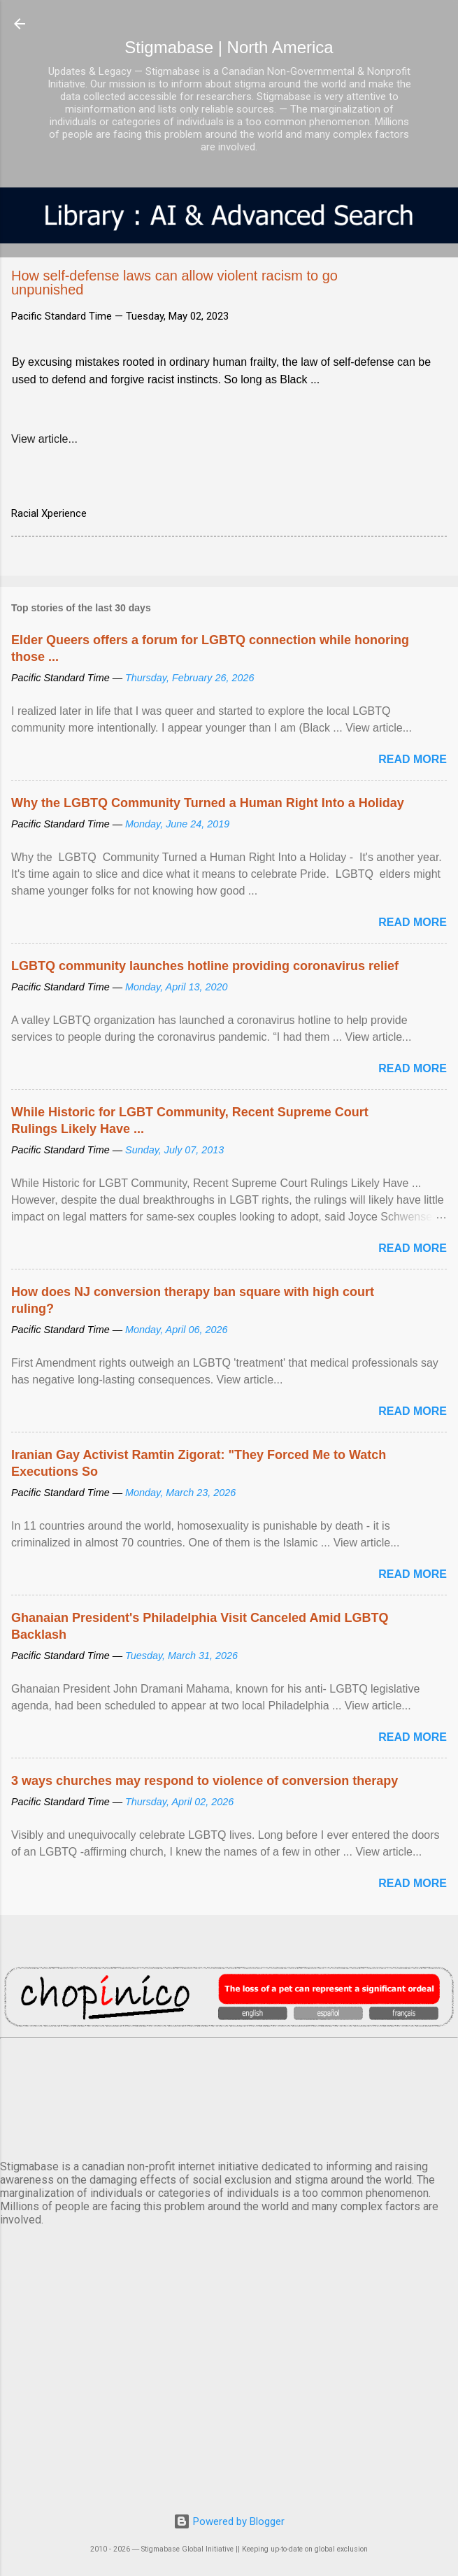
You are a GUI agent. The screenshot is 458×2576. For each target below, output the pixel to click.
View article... (44, 439)
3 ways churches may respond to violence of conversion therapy (204, 1781)
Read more (412, 759)
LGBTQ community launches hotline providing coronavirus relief (205, 966)
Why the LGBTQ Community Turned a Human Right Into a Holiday (207, 803)
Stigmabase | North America (228, 47)
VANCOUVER (229, 2096)
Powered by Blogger (229, 2521)
